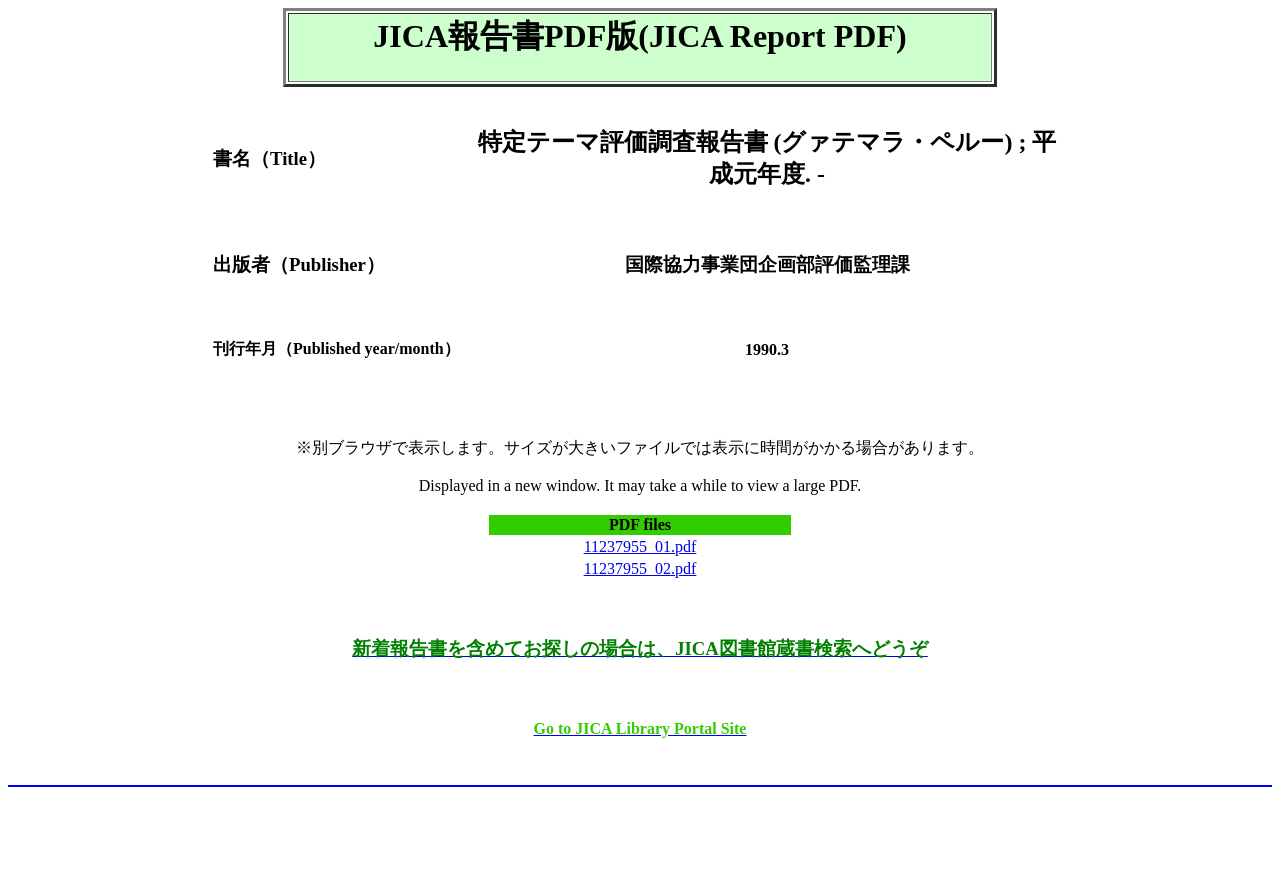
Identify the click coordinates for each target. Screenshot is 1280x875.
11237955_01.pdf (640, 546)
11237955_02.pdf (640, 568)
